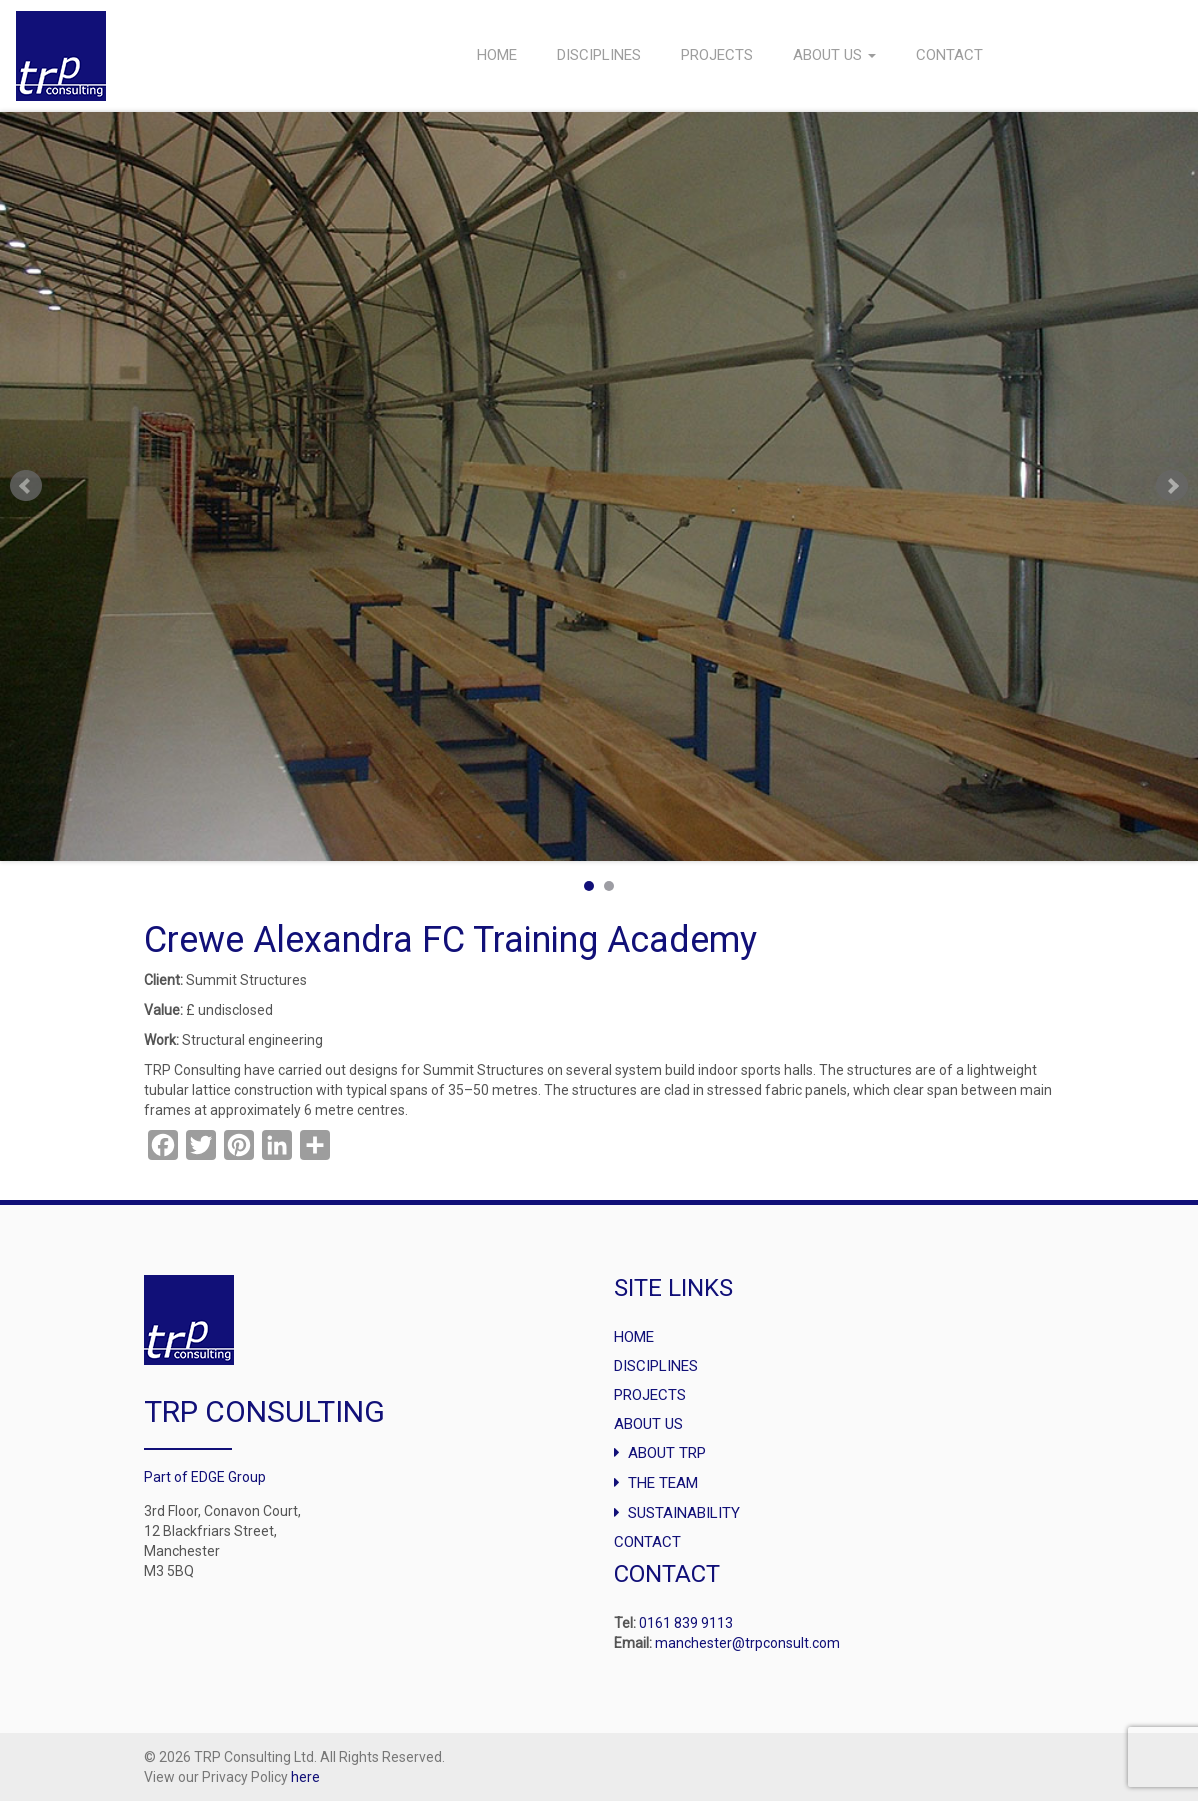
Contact (949, 55)
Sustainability (684, 1513)
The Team (663, 1483)
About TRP (667, 1453)
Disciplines (599, 55)
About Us (834, 55)
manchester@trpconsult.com (747, 1643)
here (305, 1777)
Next (1172, 486)
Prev (26, 486)
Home (497, 55)
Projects (717, 55)
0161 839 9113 (686, 1623)
